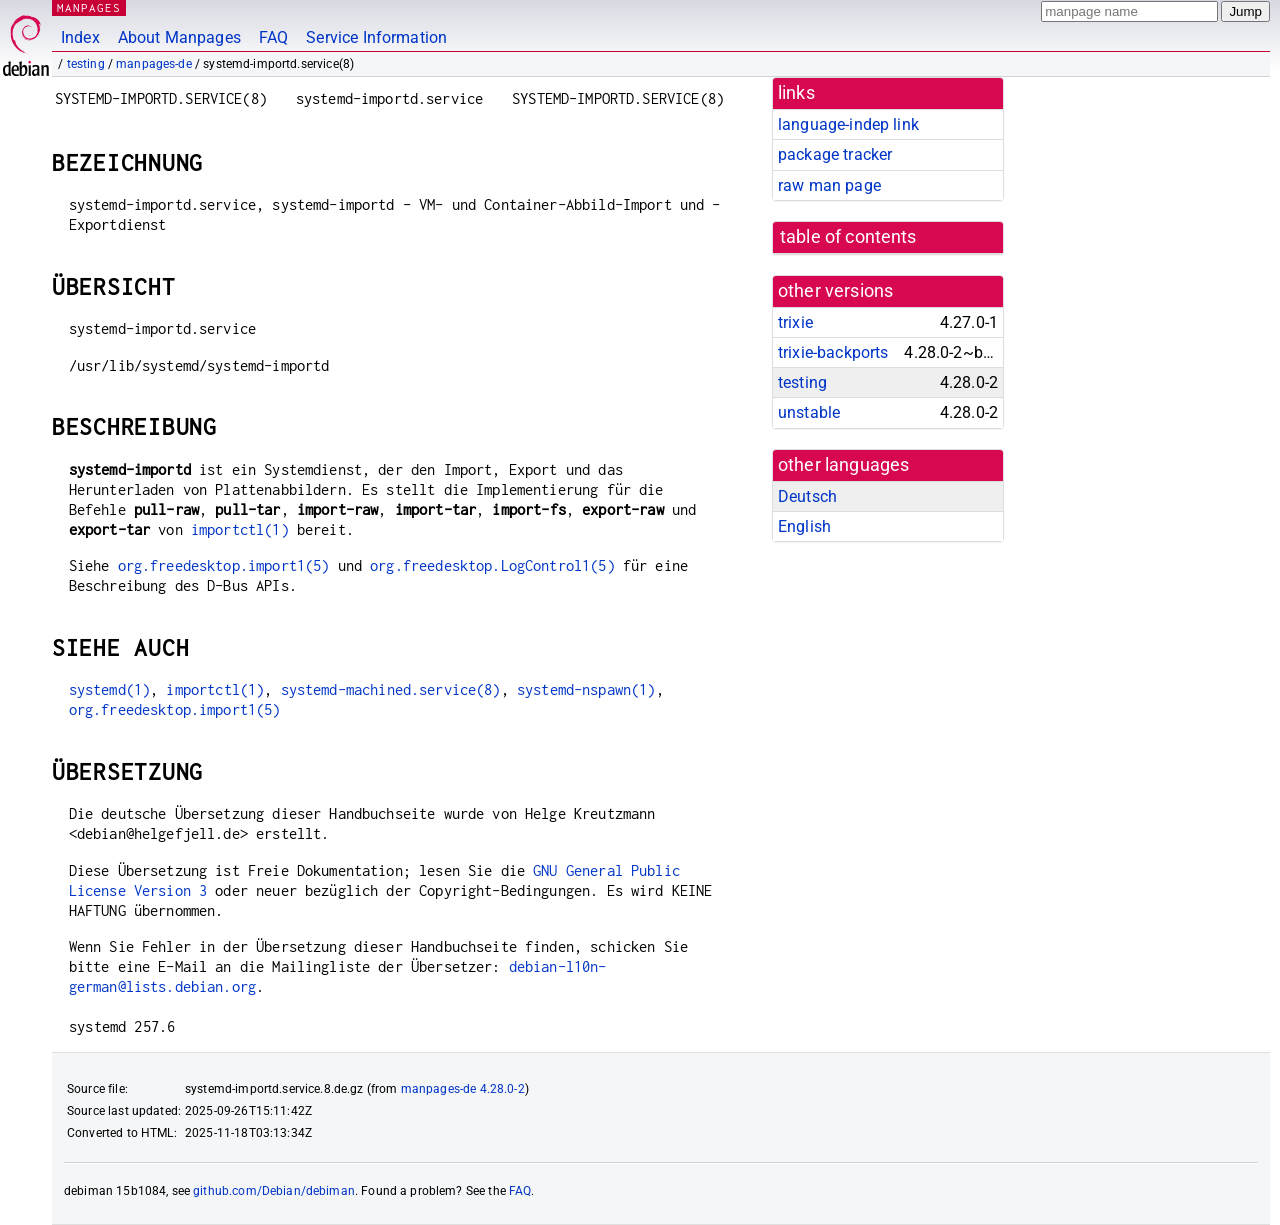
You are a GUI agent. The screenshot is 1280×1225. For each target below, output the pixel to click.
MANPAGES (89, 7)
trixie (795, 322)
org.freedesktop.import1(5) (224, 565)
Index (80, 37)
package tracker (835, 154)
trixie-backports (833, 352)
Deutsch (807, 496)
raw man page (829, 185)
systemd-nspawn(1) (586, 689)
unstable (809, 412)
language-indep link (848, 124)
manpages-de (154, 64)
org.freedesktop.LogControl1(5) (492, 565)
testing (86, 64)
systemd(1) (110, 689)
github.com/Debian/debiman (274, 1191)
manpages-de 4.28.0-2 (463, 1089)
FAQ (273, 37)
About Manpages (179, 37)
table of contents (848, 237)
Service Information (376, 37)
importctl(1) (240, 529)
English (804, 526)
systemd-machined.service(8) (391, 689)
